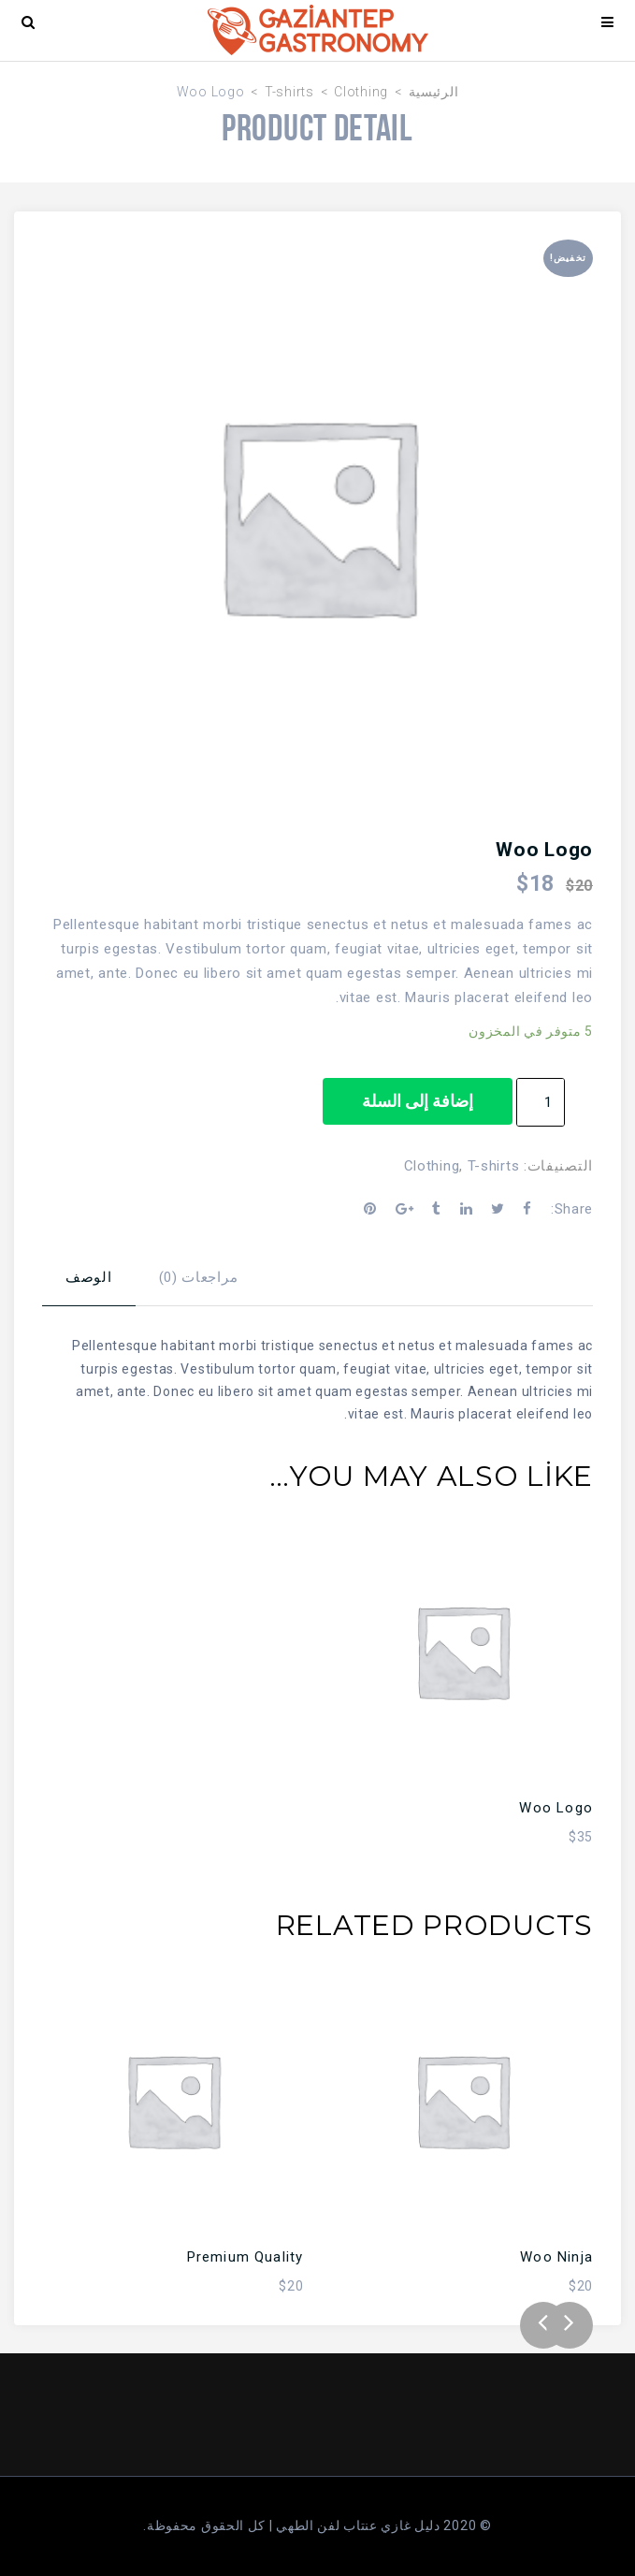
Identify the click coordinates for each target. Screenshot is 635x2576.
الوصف (88, 1277)
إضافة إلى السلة (417, 1101)
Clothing (361, 91)
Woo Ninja (556, 2257)
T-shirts (289, 91)
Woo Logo (556, 1807)
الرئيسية (434, 91)
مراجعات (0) (198, 1277)
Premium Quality (245, 2257)
